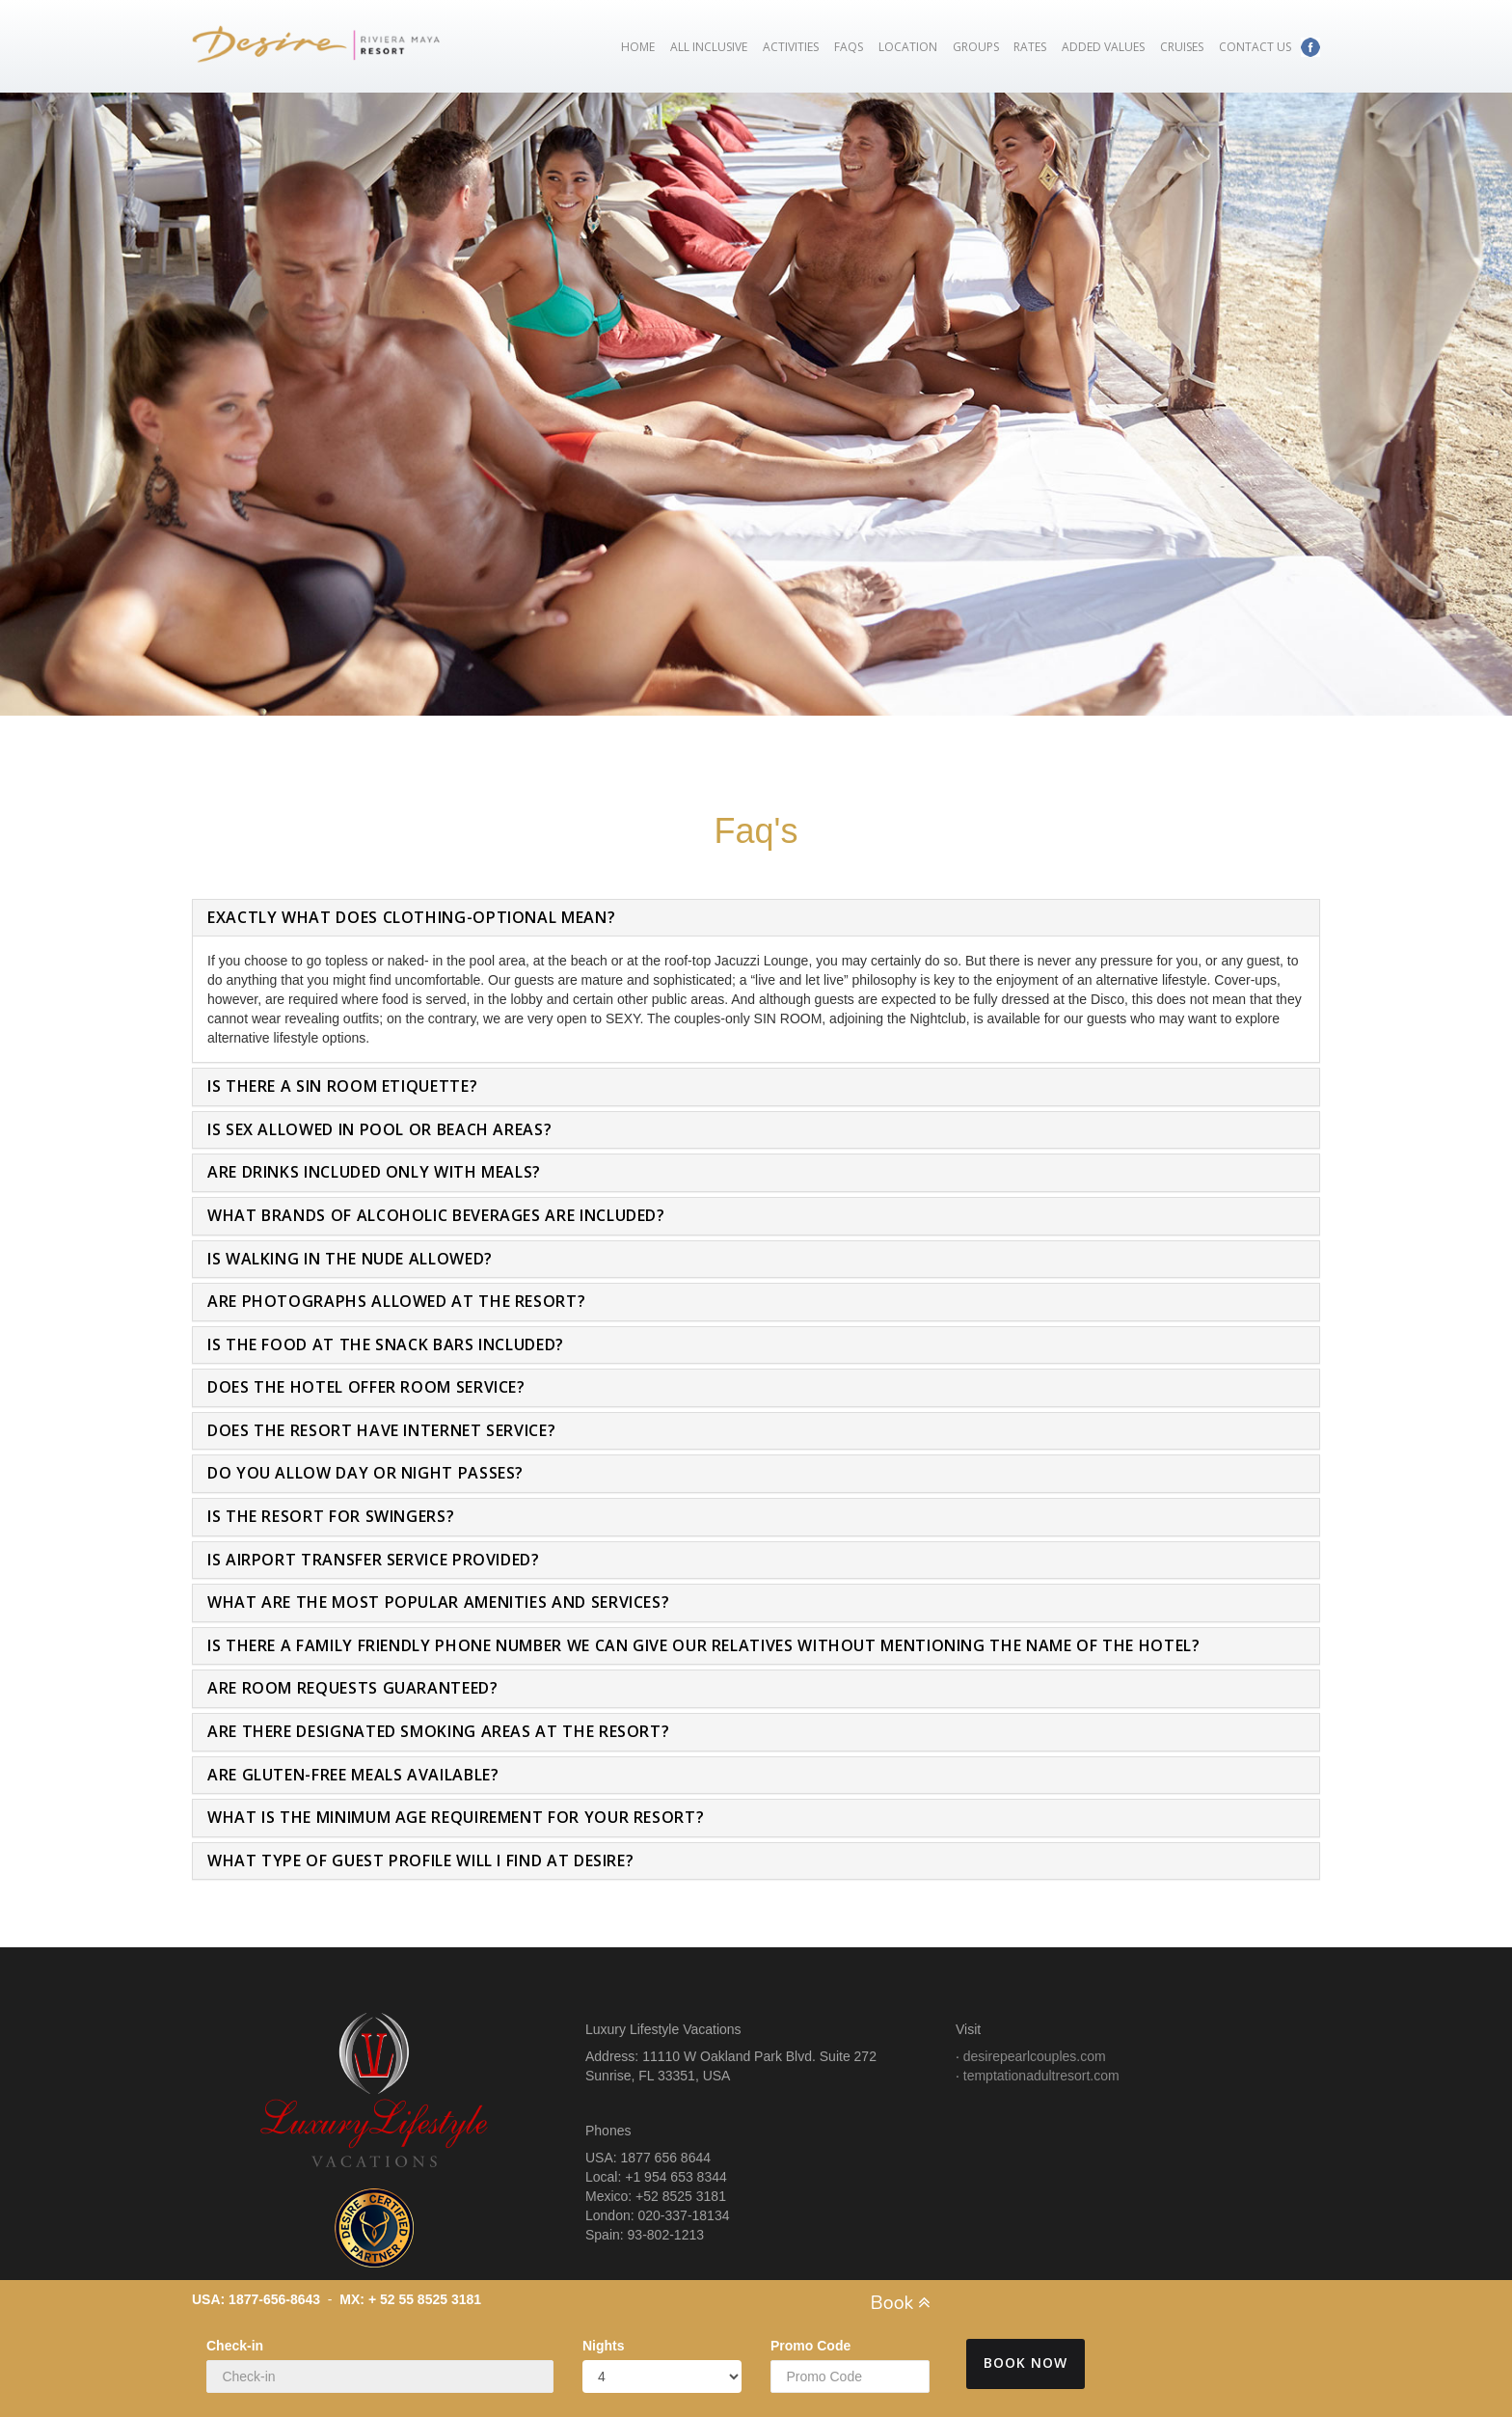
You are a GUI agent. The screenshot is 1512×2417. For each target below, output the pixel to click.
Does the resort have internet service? (381, 1430)
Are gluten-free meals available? (353, 1774)
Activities (791, 47)
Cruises (1181, 47)
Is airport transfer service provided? (373, 1559)
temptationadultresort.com (1041, 2075)
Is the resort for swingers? (330, 1516)
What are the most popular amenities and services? (438, 1602)
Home (638, 47)
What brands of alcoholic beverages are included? (436, 1215)
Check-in (234, 2345)
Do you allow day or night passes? (365, 1472)
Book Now (1025, 2362)
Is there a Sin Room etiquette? (342, 1086)
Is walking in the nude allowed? (350, 1258)
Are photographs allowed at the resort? (396, 1301)
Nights (603, 2345)
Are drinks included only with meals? (374, 1171)
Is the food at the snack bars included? (385, 1344)
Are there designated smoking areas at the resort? (438, 1731)
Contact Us (1255, 47)
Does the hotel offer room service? (366, 1387)
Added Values (1103, 47)
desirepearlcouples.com (1034, 2056)
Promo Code (810, 2345)
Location (907, 47)
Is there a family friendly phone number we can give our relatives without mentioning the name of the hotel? (703, 1645)
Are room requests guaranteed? (353, 1687)
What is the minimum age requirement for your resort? (455, 1817)
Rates (1029, 47)
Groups (976, 47)
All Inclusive (708, 47)
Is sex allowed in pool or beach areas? (379, 1129)
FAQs (848, 47)
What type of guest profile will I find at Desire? (420, 1860)
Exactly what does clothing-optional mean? (411, 917)
